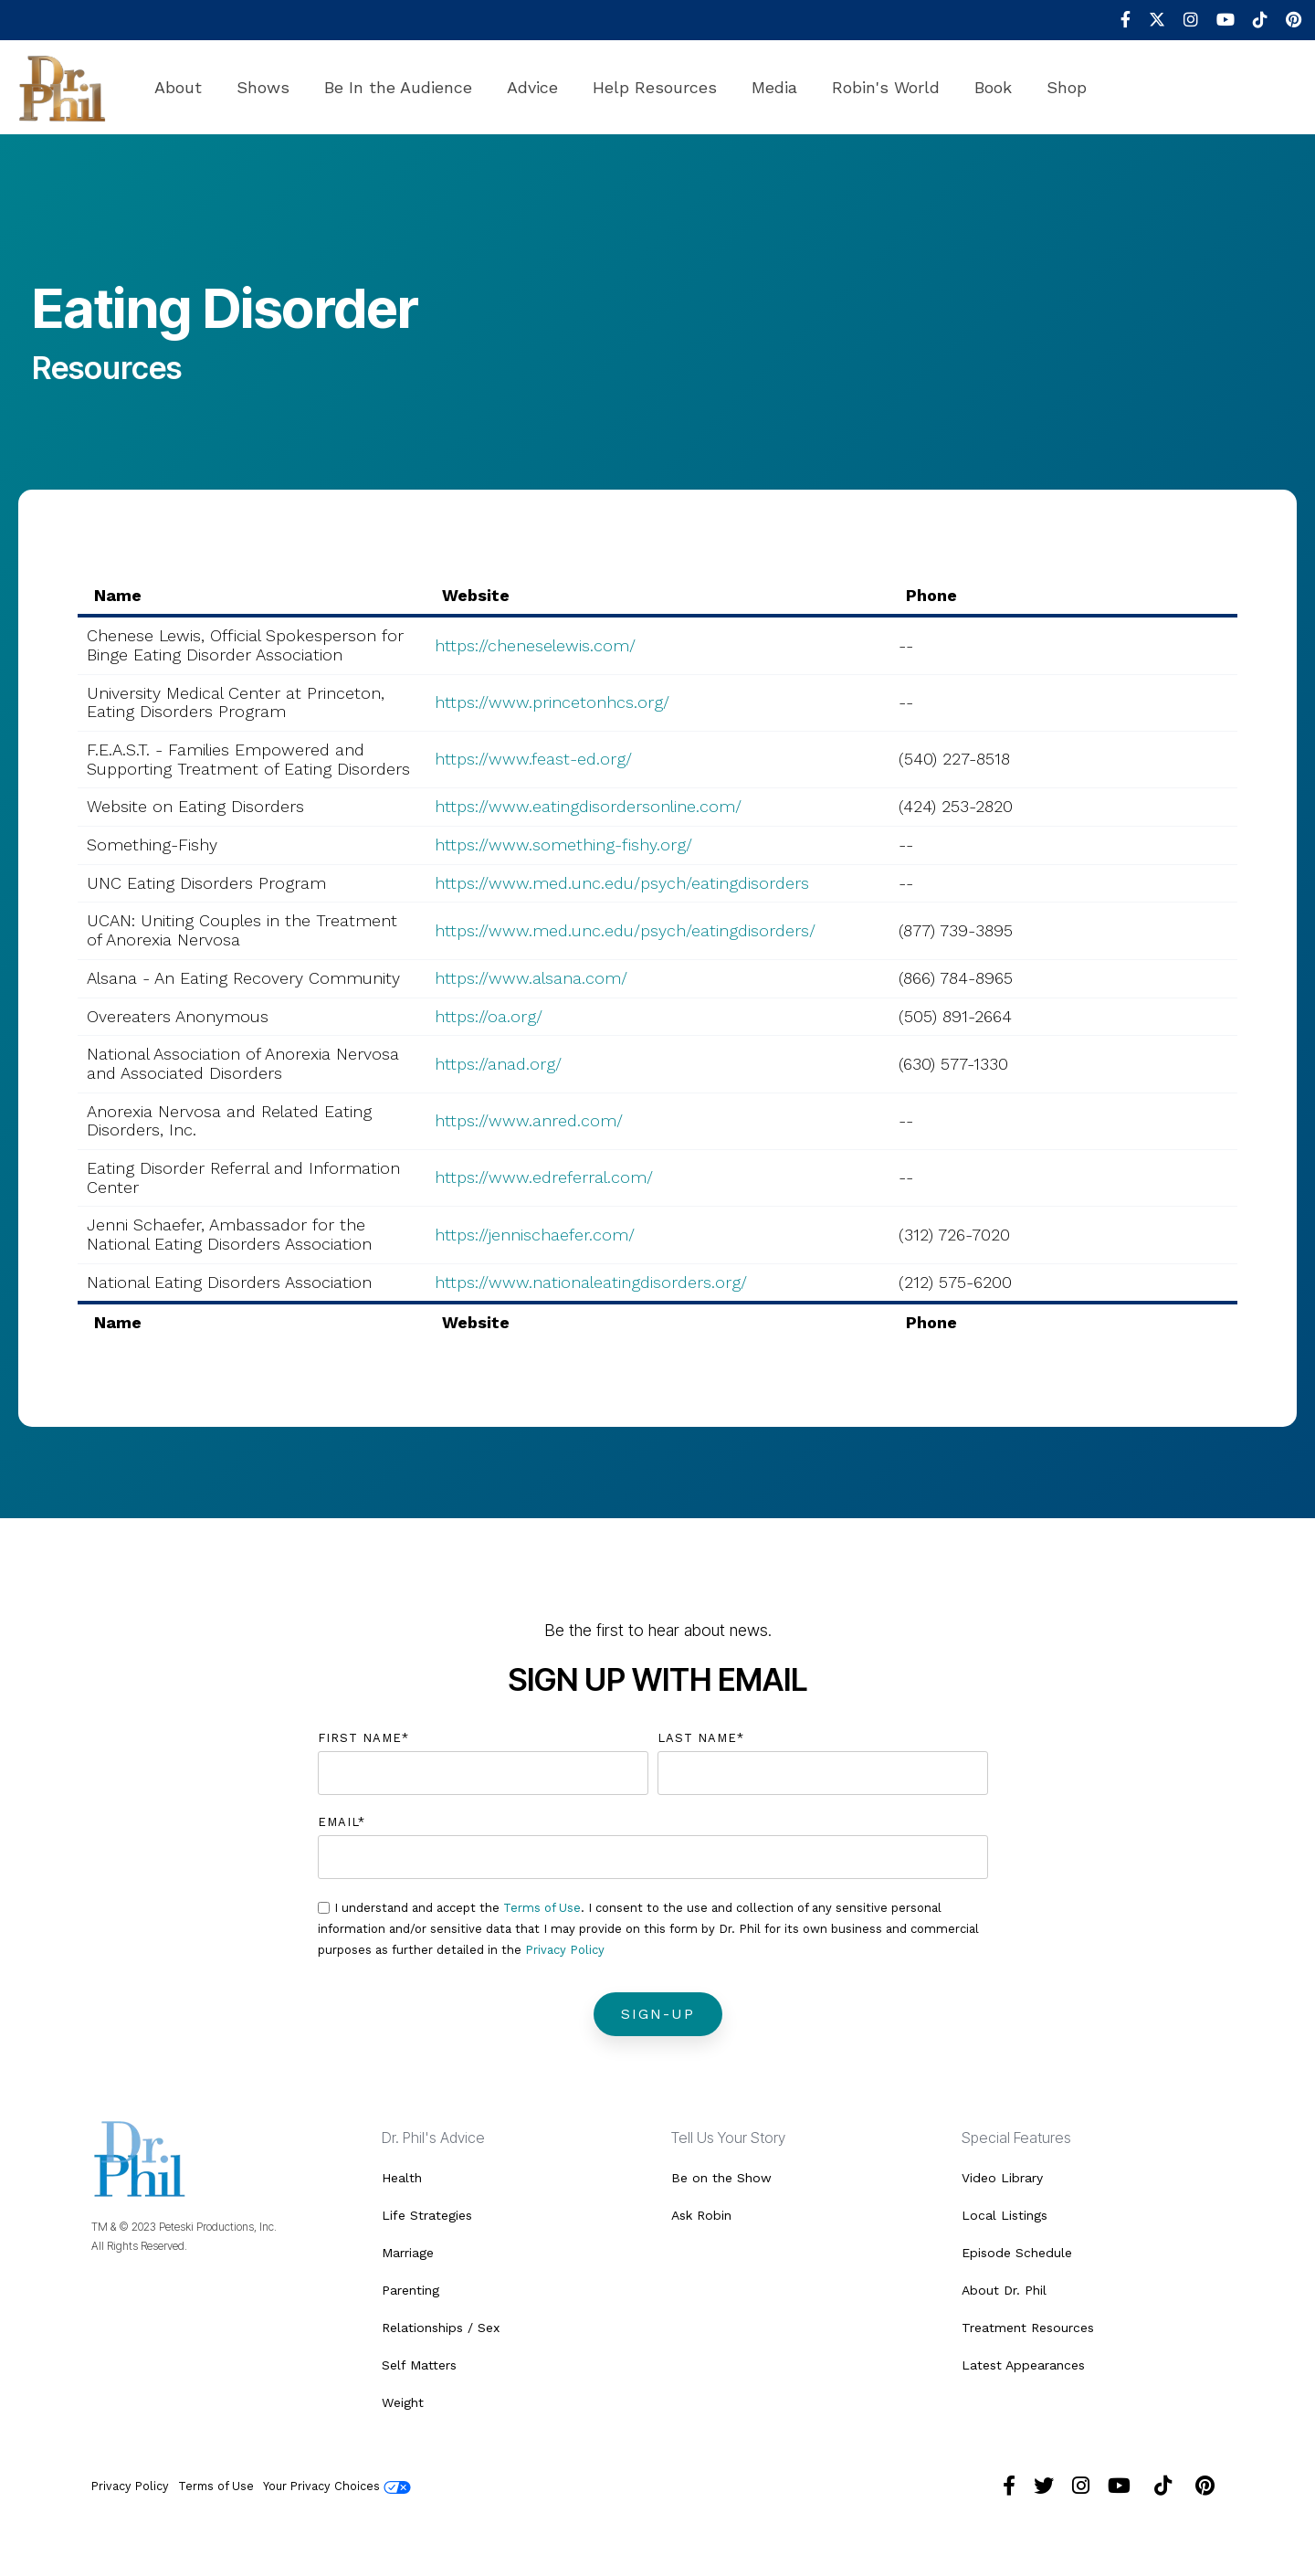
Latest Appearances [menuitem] (1023, 2365)
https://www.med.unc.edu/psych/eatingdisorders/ (625, 930)
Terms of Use (542, 1908)
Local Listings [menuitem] (1004, 2215)
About (178, 87)
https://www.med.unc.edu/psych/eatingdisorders (622, 882)
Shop (1067, 87)
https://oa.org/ (488, 1016)
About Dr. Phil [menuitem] (1004, 2290)
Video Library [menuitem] (1002, 2177)
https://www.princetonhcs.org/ (552, 702)
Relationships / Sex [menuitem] (441, 2327)
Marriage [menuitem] (408, 2252)
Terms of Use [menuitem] (216, 2486)
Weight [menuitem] (403, 2402)
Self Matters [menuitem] (419, 2365)
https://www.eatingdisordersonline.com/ (588, 806)
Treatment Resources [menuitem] (1028, 2327)
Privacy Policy (565, 1950)
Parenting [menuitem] (410, 2290)
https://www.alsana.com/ (531, 977)
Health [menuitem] (402, 2177)
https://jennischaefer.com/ (535, 1234)
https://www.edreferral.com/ (544, 1177)
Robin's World (886, 87)
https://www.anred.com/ (529, 1120)
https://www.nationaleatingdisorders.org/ (591, 1282)
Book (993, 87)
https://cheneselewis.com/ (535, 645)
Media (774, 87)
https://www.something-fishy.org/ (563, 844)
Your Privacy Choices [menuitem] (337, 2486)
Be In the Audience (398, 87)
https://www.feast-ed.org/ (533, 758)
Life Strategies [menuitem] (427, 2215)
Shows (263, 87)
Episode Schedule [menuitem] (1017, 2252)
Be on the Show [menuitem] (721, 2177)
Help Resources (655, 87)
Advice (532, 87)
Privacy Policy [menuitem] (130, 2486)
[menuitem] (1116, 20)
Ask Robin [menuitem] (701, 2215)
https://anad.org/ (498, 1063)
